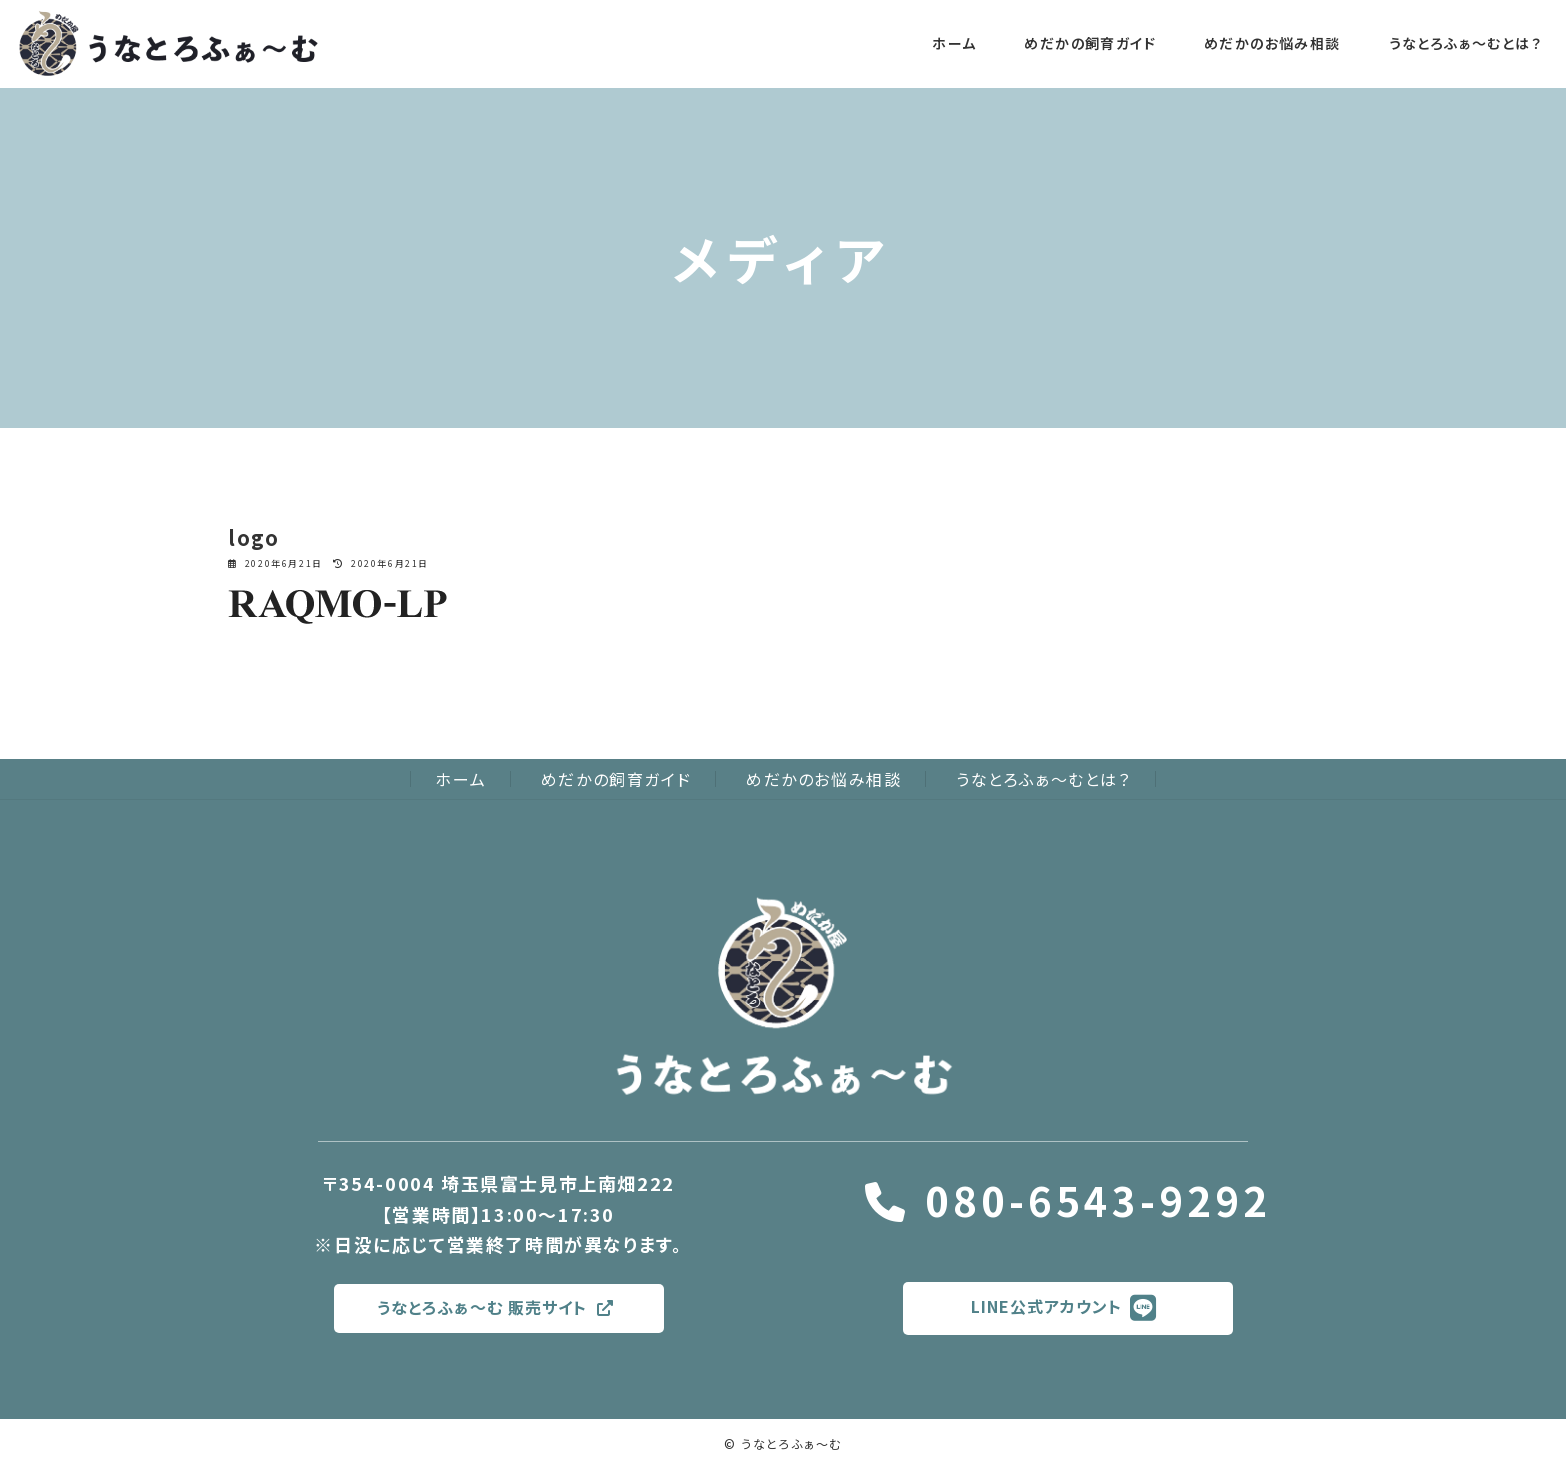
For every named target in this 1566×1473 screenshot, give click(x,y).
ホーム (460, 779)
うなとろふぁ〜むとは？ (1043, 779)
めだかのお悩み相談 (823, 779)
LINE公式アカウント (1063, 1321)
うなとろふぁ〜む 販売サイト (494, 1320)
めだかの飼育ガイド (616, 779)
